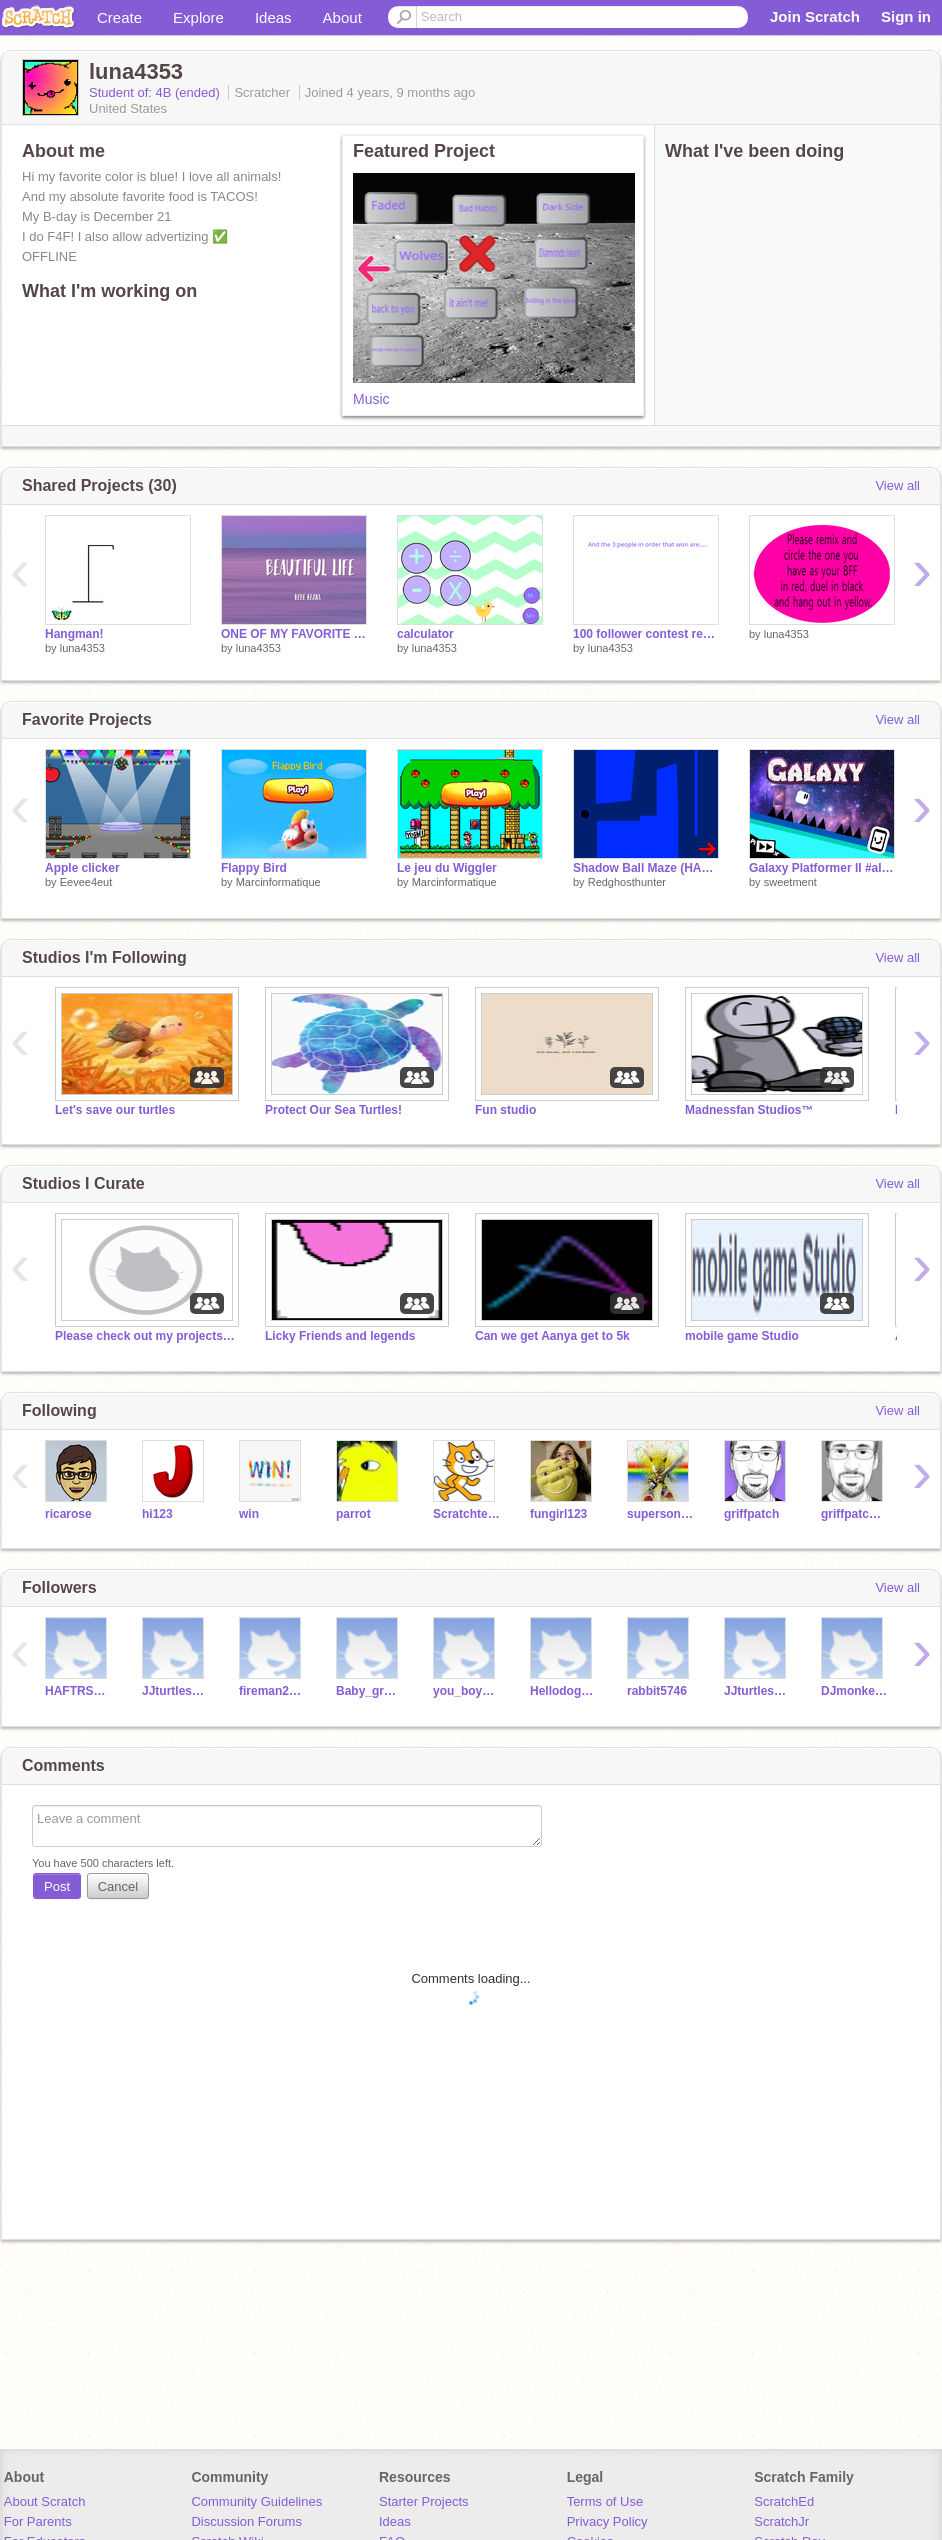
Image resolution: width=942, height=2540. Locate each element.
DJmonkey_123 (854, 1691)
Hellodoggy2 (563, 1691)
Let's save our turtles (115, 1110)
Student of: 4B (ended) (156, 92)
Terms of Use (605, 2501)
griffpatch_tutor (854, 1514)
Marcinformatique (278, 882)
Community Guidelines (256, 2501)
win (249, 1514)
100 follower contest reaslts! (646, 634)
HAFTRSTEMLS (78, 1691)
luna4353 (82, 648)
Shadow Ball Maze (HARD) (646, 868)
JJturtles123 (175, 1691)
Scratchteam (466, 1514)
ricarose (68, 1514)
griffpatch (751, 1514)
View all (897, 485)
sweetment (790, 882)
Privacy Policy (607, 2521)
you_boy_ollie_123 (466, 1691)
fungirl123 (558, 1514)
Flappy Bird (254, 868)
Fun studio (505, 1110)
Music (371, 399)
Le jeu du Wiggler (447, 868)
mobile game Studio (742, 1336)
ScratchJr (781, 2521)
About (342, 17)
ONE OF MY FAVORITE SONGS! (294, 634)
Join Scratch (815, 16)
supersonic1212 (660, 1514)
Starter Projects (424, 2501)
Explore (198, 17)
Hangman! (74, 634)
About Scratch (45, 2501)
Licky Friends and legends (340, 1336)
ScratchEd (784, 2501)
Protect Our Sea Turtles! (333, 1110)
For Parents (38, 2521)
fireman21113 (272, 1691)
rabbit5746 (657, 1691)
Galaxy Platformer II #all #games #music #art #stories (822, 868)
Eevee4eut (86, 882)
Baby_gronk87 (369, 1691)
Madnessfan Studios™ (749, 1110)
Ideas (273, 17)
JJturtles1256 (757, 1691)
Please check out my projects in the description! (145, 1336)
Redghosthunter (627, 882)
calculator (425, 634)
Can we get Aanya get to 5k (552, 1336)
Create (119, 17)
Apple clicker (82, 868)
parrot (353, 1514)
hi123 (157, 1514)
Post (57, 1886)
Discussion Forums (246, 2521)
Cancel (118, 1886)
